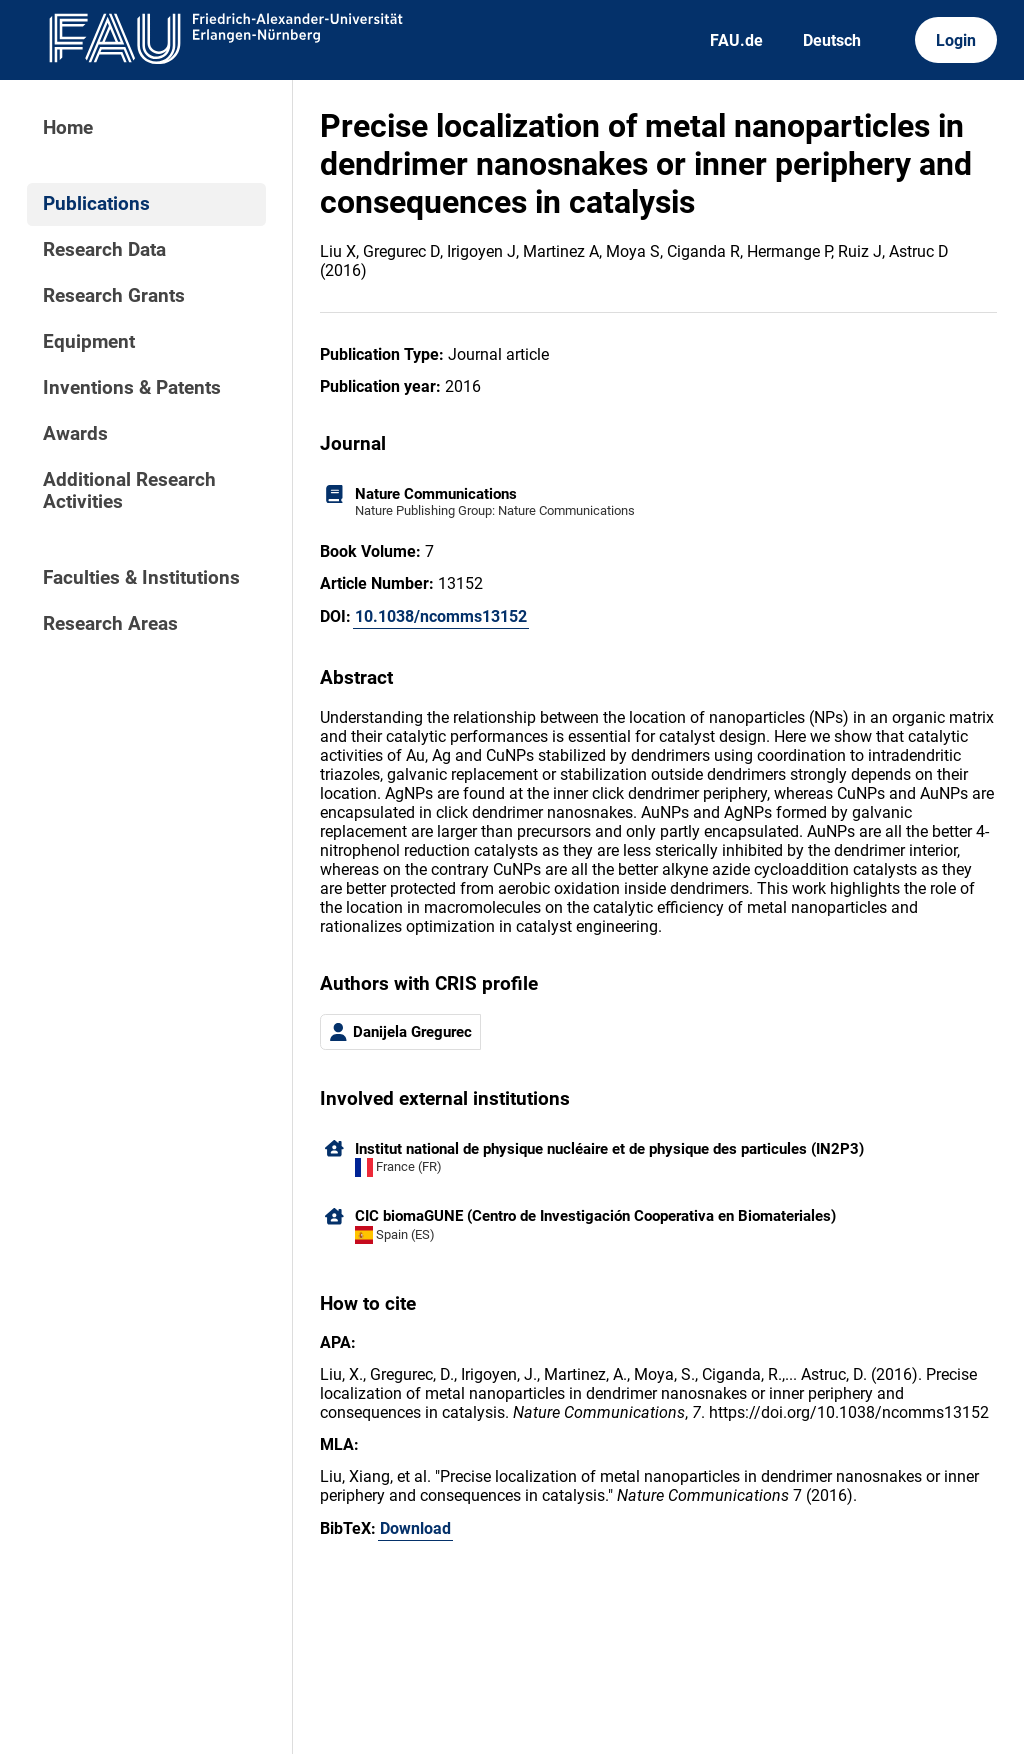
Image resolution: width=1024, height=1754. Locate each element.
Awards (75, 434)
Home (68, 128)
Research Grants (114, 296)
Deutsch (832, 40)
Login (956, 40)
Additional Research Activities (129, 491)
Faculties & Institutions (141, 578)
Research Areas (110, 624)
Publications (96, 204)
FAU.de (736, 40)
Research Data (104, 250)
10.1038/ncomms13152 (441, 616)
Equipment (89, 342)
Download (415, 1528)
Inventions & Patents (132, 388)
